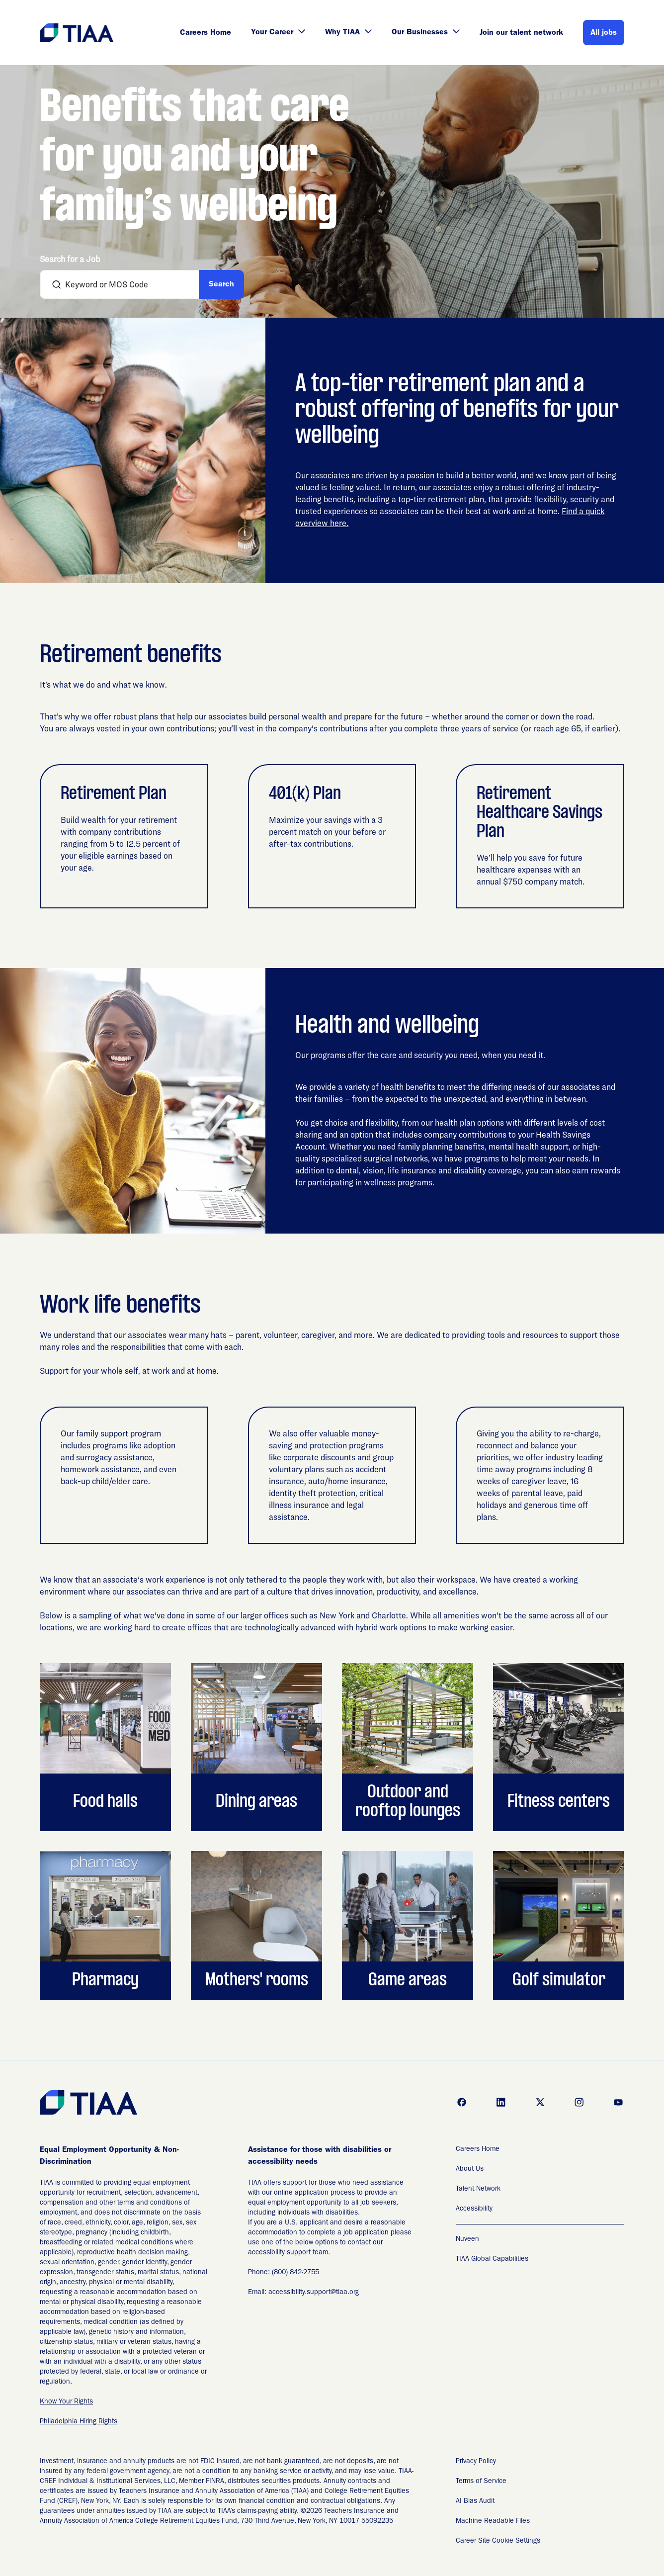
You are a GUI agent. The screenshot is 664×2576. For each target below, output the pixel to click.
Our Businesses (426, 33)
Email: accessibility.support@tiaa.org (303, 2292)
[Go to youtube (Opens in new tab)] (618, 2102)
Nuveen (467, 2239)
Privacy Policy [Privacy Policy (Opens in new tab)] (476, 2461)
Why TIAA (348, 33)
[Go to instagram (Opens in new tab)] (579, 2102)
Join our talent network (521, 33)
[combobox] (123, 284)
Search (221, 285)
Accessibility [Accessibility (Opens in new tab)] (474, 2209)
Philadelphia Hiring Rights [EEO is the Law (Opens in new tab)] (78, 2421)
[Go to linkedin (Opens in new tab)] (501, 2102)
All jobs (603, 33)
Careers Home (205, 33)
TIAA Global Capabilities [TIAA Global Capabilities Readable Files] (492, 2259)
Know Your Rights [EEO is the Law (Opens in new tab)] (66, 2401)
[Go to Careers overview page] (77, 32)
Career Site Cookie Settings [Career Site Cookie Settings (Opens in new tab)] (498, 2541)
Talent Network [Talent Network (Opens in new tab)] (478, 2189)
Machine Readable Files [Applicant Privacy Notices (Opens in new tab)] (493, 2521)
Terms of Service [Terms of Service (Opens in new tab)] (481, 2481)
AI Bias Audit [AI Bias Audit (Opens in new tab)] (475, 2501)
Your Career (278, 33)
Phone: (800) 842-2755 (283, 2272)
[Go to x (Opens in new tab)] (540, 2102)
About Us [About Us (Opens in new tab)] (470, 2169)
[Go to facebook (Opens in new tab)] (462, 2102)
